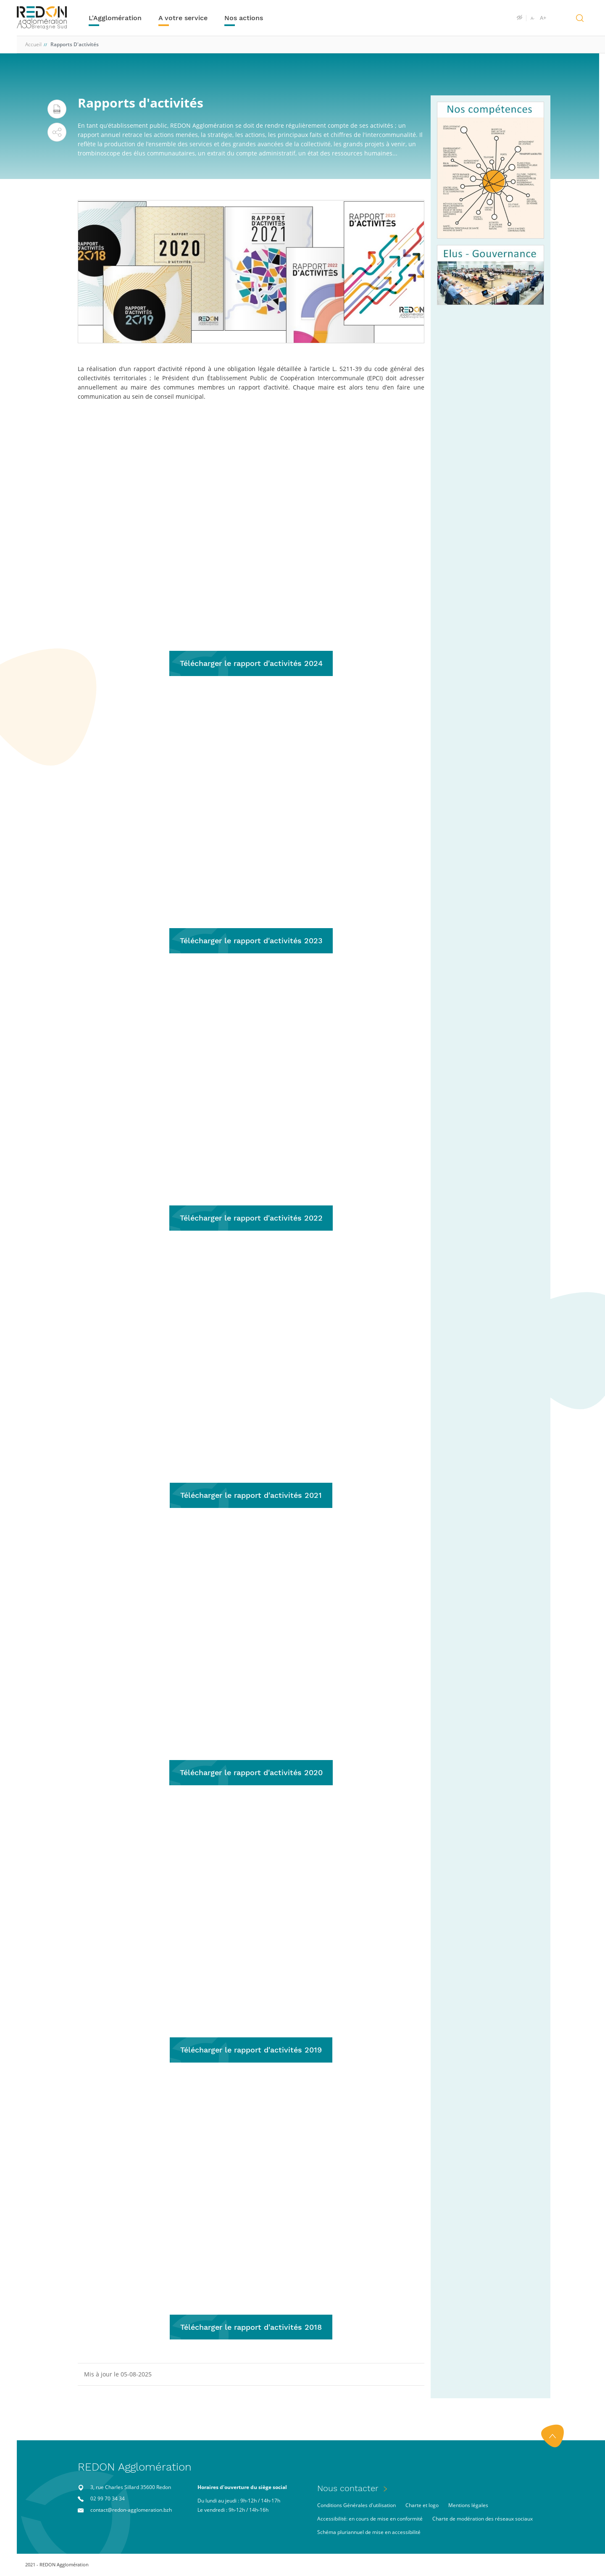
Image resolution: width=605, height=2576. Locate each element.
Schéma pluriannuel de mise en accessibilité (369, 2532)
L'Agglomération (115, 18)
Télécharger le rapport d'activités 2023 (251, 940)
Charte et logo (422, 2505)
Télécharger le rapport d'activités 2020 (251, 1772)
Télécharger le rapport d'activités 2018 (251, 2327)
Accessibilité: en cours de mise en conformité (370, 2519)
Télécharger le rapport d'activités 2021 (251, 1495)
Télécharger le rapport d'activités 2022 (251, 1217)
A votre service (183, 18)
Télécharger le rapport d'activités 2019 (251, 2049)
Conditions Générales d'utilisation (356, 2505)
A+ (543, 18)
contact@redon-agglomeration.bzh (131, 2510)
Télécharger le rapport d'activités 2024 (251, 663)
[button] (56, 132)
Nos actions (243, 18)
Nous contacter (348, 2489)
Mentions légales (468, 2505)
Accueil (33, 44)
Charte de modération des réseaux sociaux (482, 2519)
